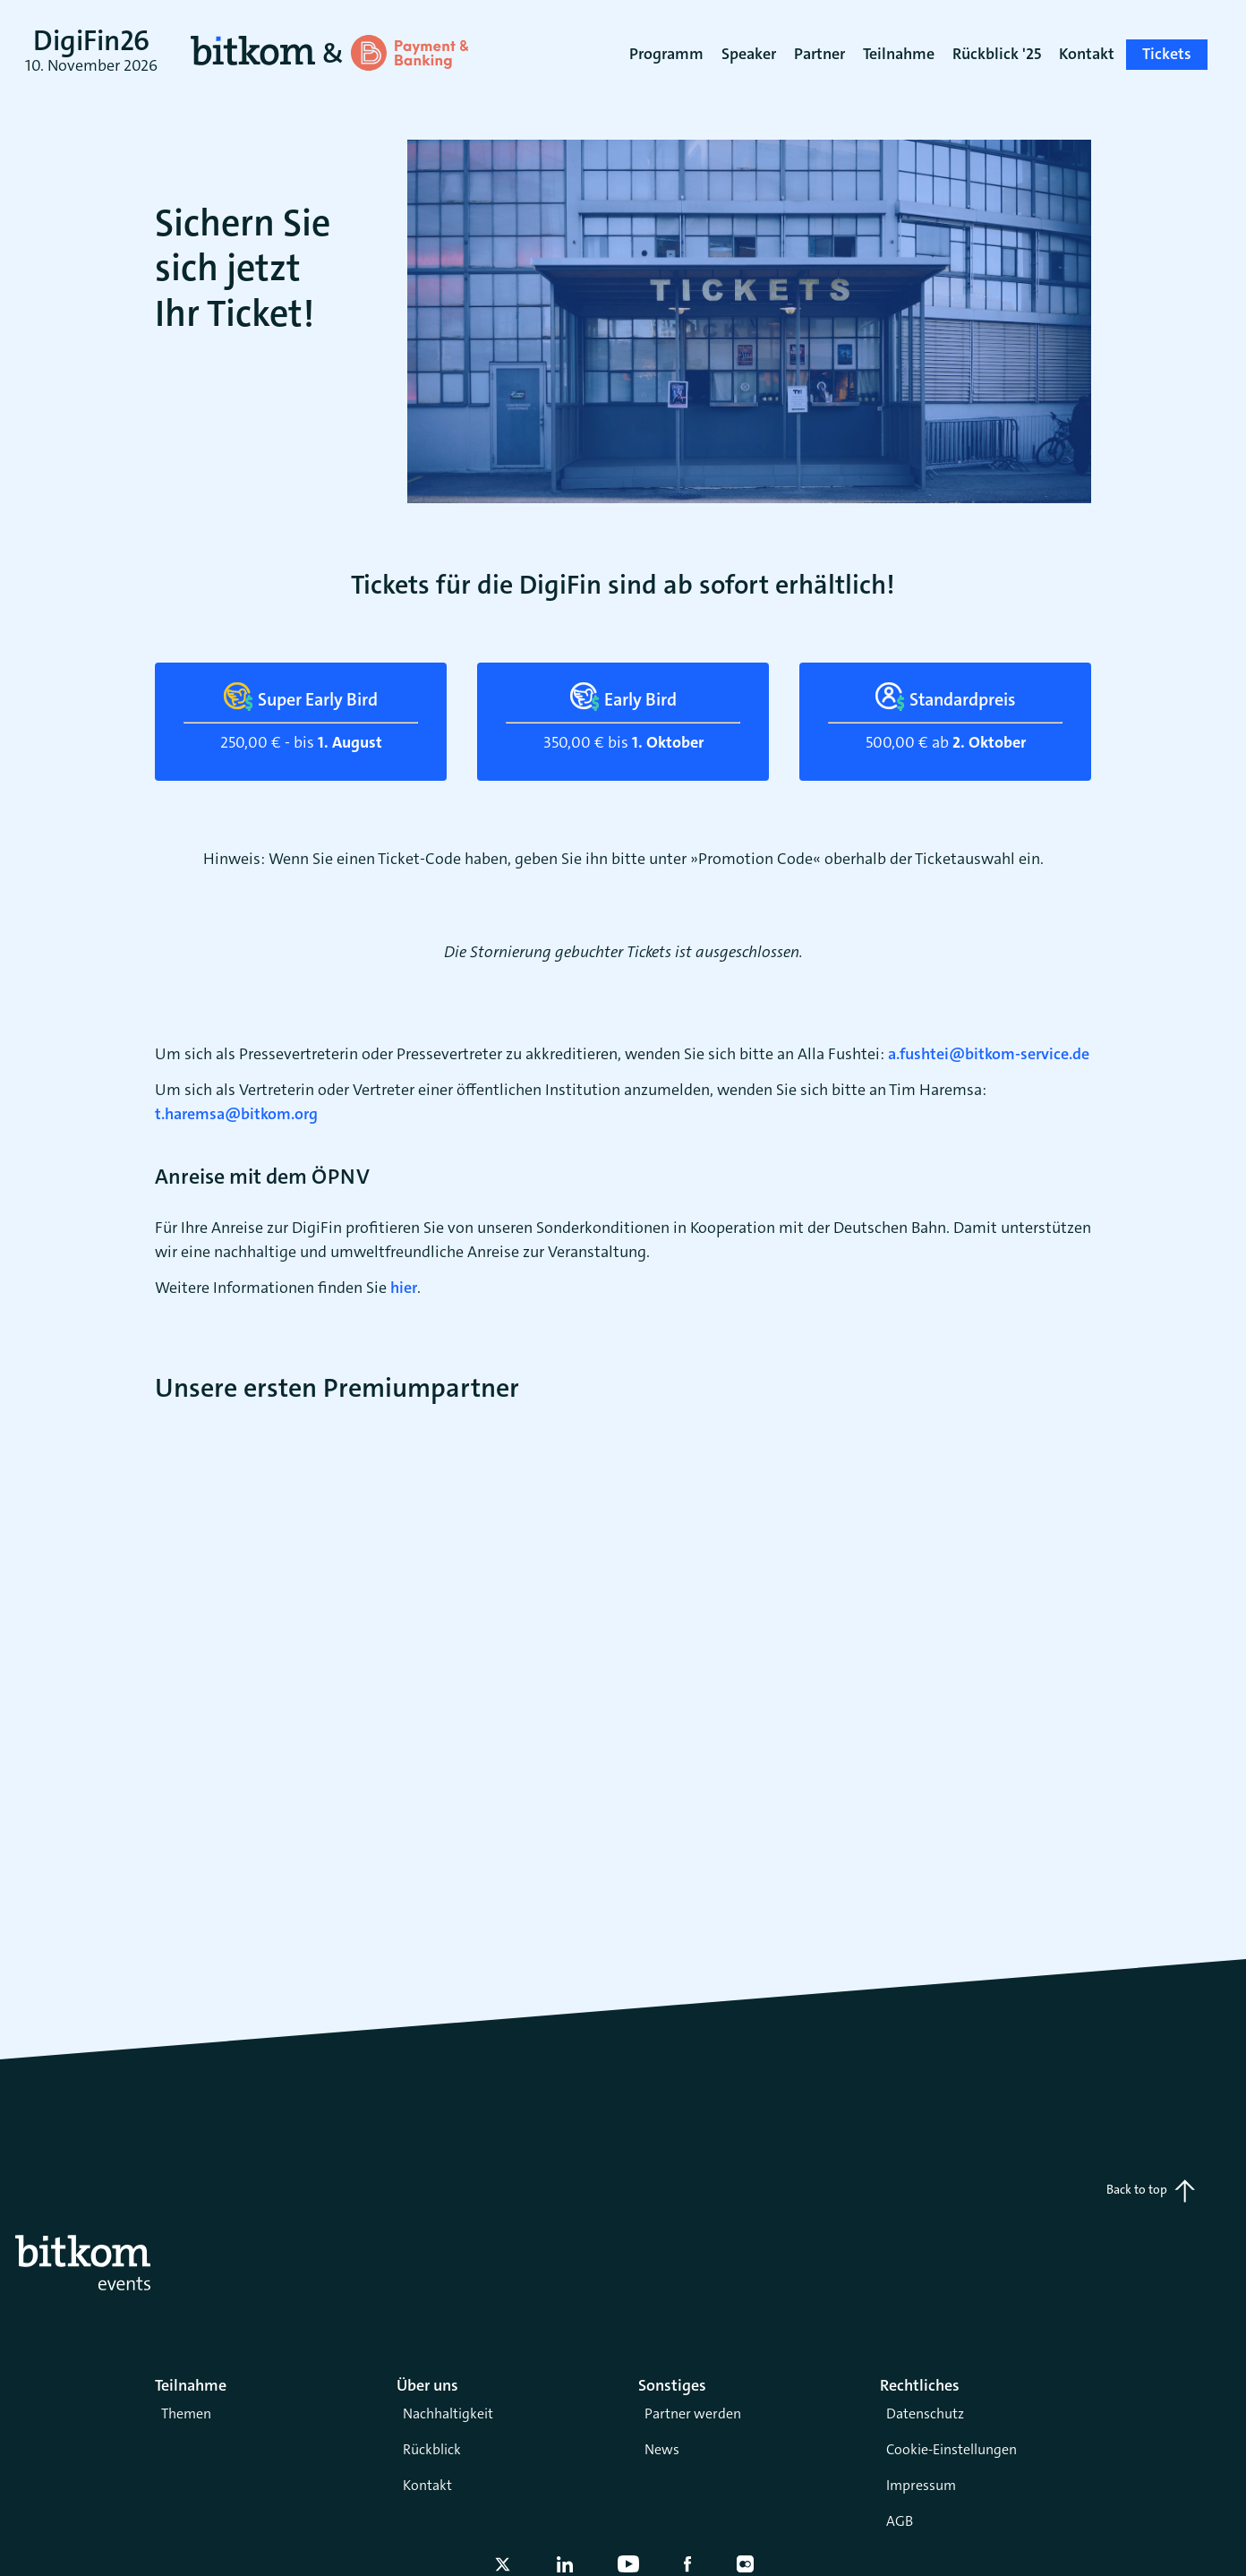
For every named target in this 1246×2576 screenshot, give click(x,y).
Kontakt (427, 2485)
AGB (899, 2521)
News (661, 2449)
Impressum (921, 2485)
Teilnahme (898, 53)
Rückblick (432, 2449)
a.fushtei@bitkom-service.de (988, 1054)
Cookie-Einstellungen (951, 2449)
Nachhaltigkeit (448, 2413)
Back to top (1150, 2191)
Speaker (748, 53)
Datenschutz (925, 2413)
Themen (186, 2413)
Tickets (1166, 53)
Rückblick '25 (996, 53)
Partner (819, 53)
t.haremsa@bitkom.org (236, 1114)
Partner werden (692, 2413)
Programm (666, 53)
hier (403, 1287)
